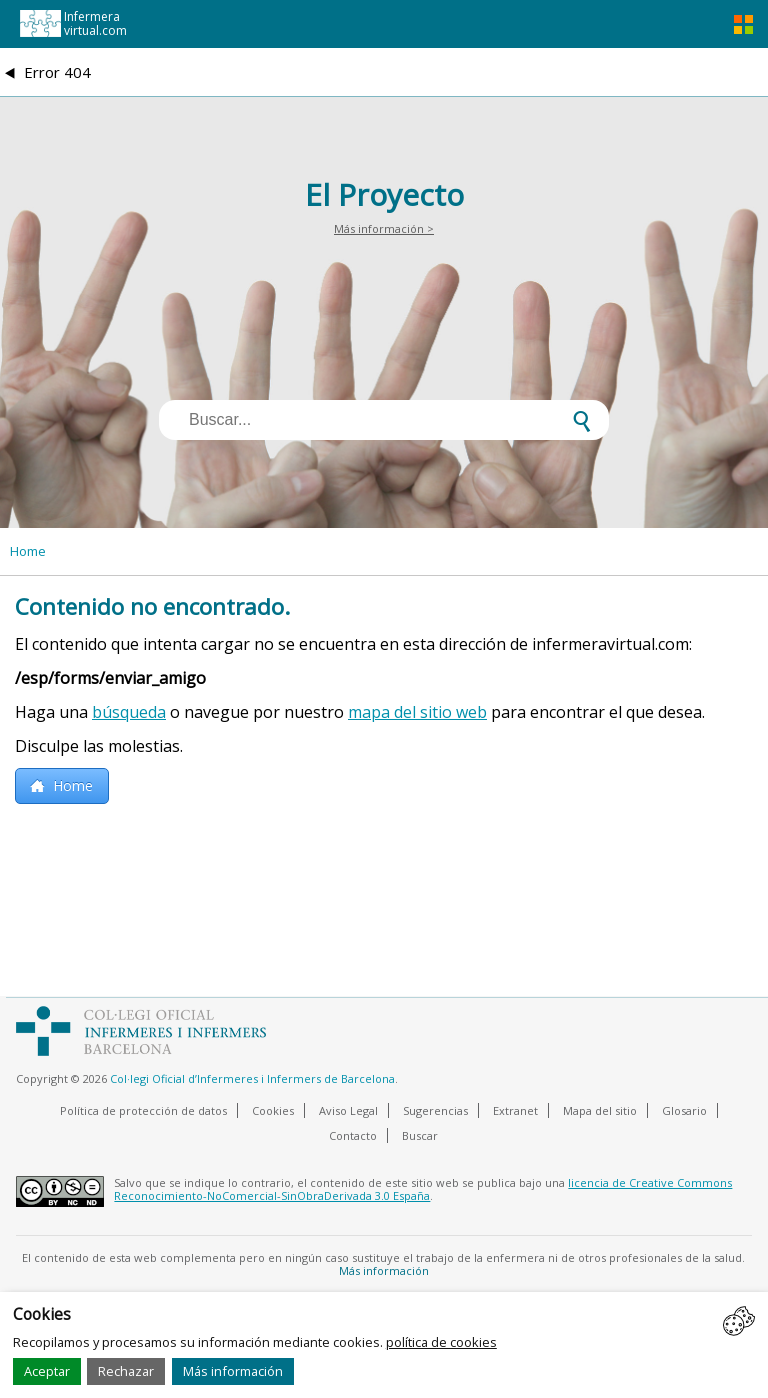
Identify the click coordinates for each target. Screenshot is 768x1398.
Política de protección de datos (143, 1110)
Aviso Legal (348, 1110)
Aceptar (47, 1371)
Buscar (420, 1135)
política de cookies (441, 1342)
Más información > (384, 228)
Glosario (684, 1110)
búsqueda (129, 712)
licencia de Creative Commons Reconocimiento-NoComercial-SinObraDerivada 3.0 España (423, 1189)
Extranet (515, 1110)
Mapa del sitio (600, 1110)
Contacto (353, 1135)
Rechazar (126, 1371)
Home (28, 551)
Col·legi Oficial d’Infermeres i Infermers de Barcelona (252, 1078)
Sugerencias (435, 1110)
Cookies (273, 1110)
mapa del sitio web (417, 712)
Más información (233, 1371)
